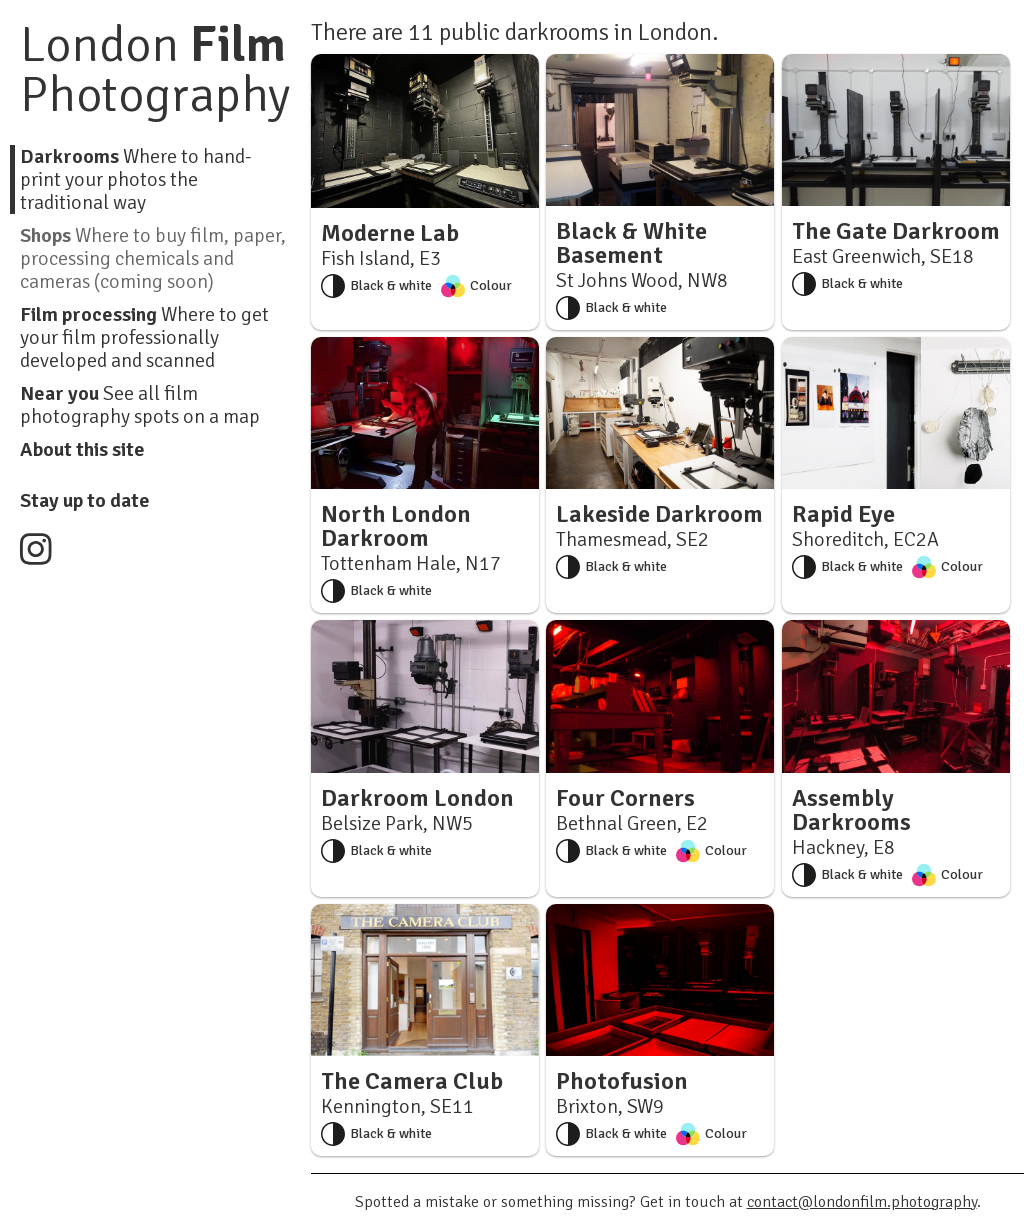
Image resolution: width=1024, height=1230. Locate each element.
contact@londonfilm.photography (862, 1202)
